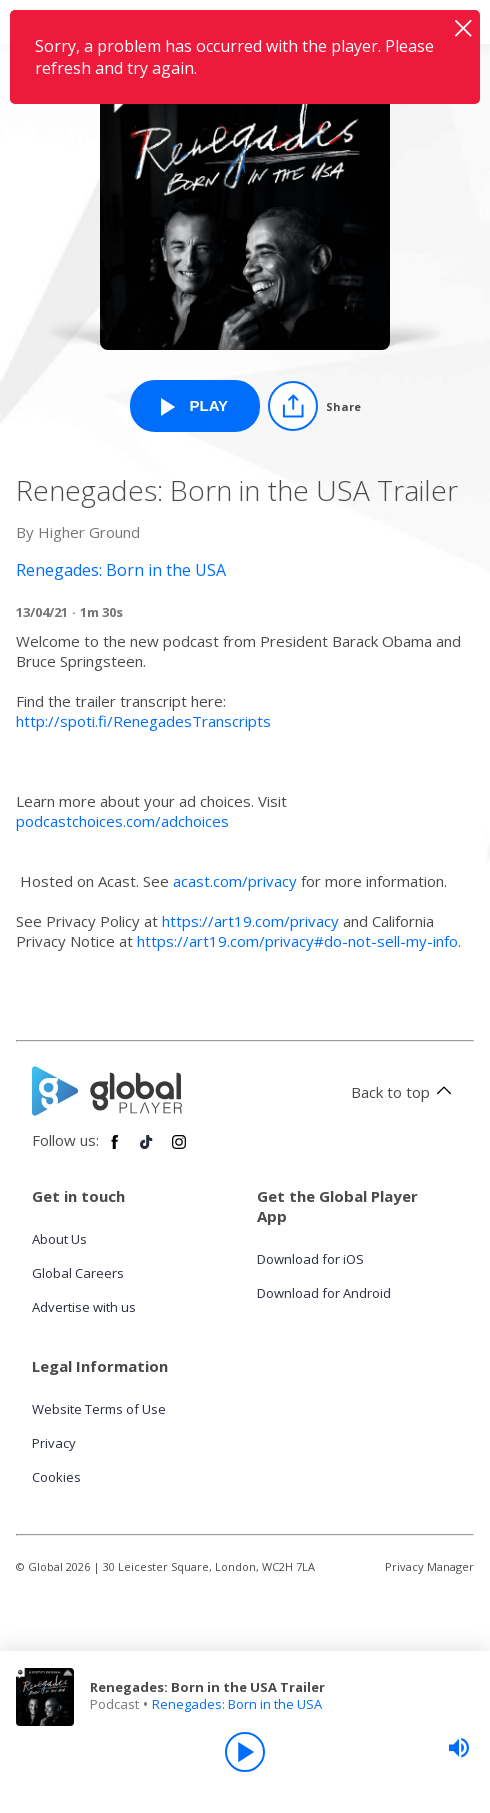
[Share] (314, 406)
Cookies (56, 1477)
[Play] (245, 1752)
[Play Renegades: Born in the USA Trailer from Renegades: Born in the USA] (195, 406)
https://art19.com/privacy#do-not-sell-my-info (297, 941)
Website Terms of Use (99, 1409)
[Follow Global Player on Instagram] (179, 1150)
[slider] (459, 1748)
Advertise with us (84, 1307)
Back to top (404, 1092)
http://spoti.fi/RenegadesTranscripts (143, 721)
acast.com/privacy (235, 881)
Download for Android (324, 1293)
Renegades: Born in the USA (237, 1704)
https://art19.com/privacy (250, 921)
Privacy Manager (429, 1566)
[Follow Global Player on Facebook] (115, 1150)
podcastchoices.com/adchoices (122, 821)
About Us (59, 1239)
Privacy (54, 1443)
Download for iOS (310, 1259)
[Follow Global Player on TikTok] (147, 1150)
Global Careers (78, 1273)
